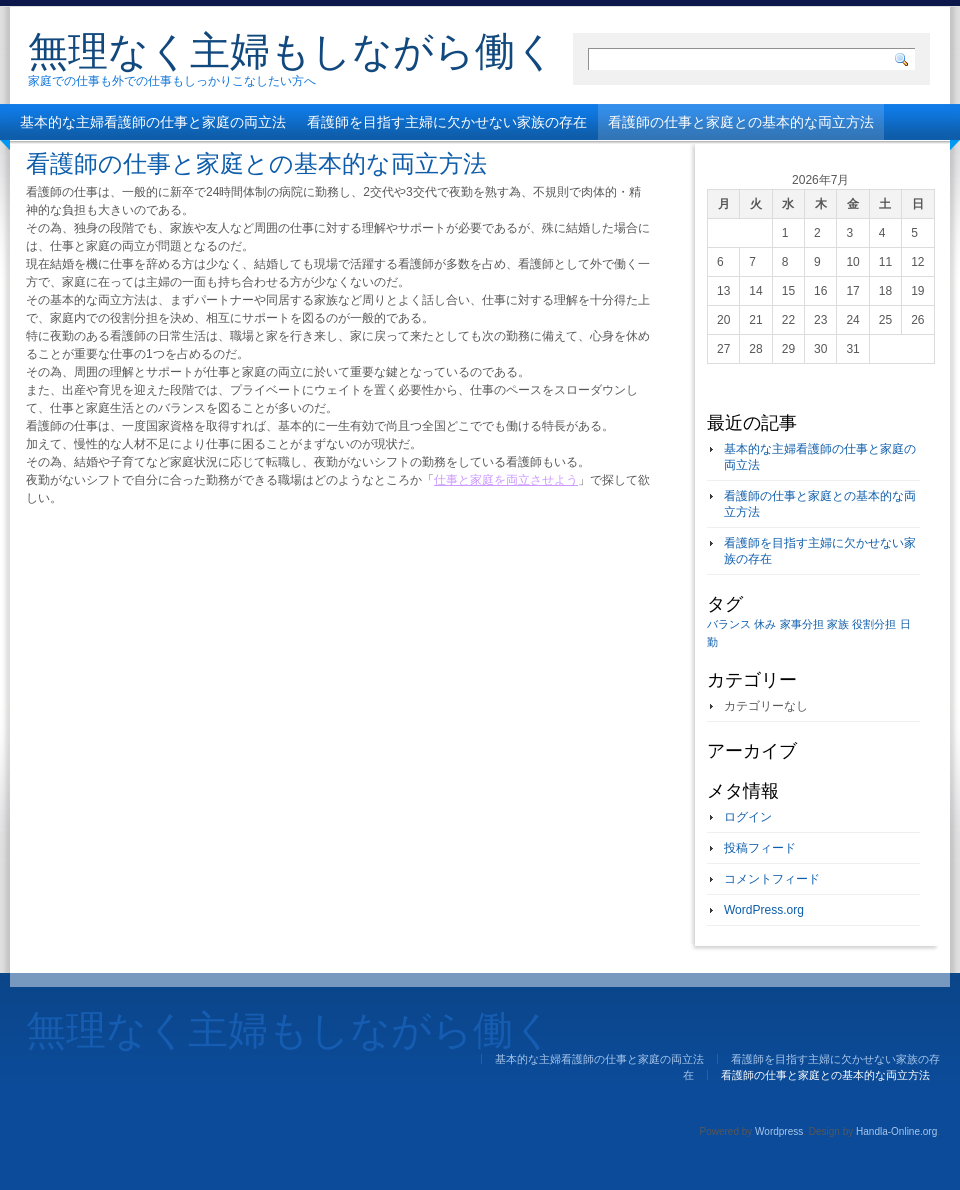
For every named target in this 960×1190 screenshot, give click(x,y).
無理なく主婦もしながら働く (292, 51)
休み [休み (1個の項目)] (765, 624)
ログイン (748, 817)
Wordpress (779, 1131)
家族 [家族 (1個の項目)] (838, 624)
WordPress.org (764, 910)
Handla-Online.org (896, 1131)
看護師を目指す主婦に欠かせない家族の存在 (447, 122)
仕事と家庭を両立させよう (506, 480)
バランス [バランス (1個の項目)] (729, 624)
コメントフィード (772, 879)
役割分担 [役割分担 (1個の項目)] (874, 624)
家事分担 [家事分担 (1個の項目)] (802, 624)
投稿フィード (760, 848)
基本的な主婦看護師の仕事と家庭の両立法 (153, 122)
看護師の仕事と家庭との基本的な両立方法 (741, 122)
